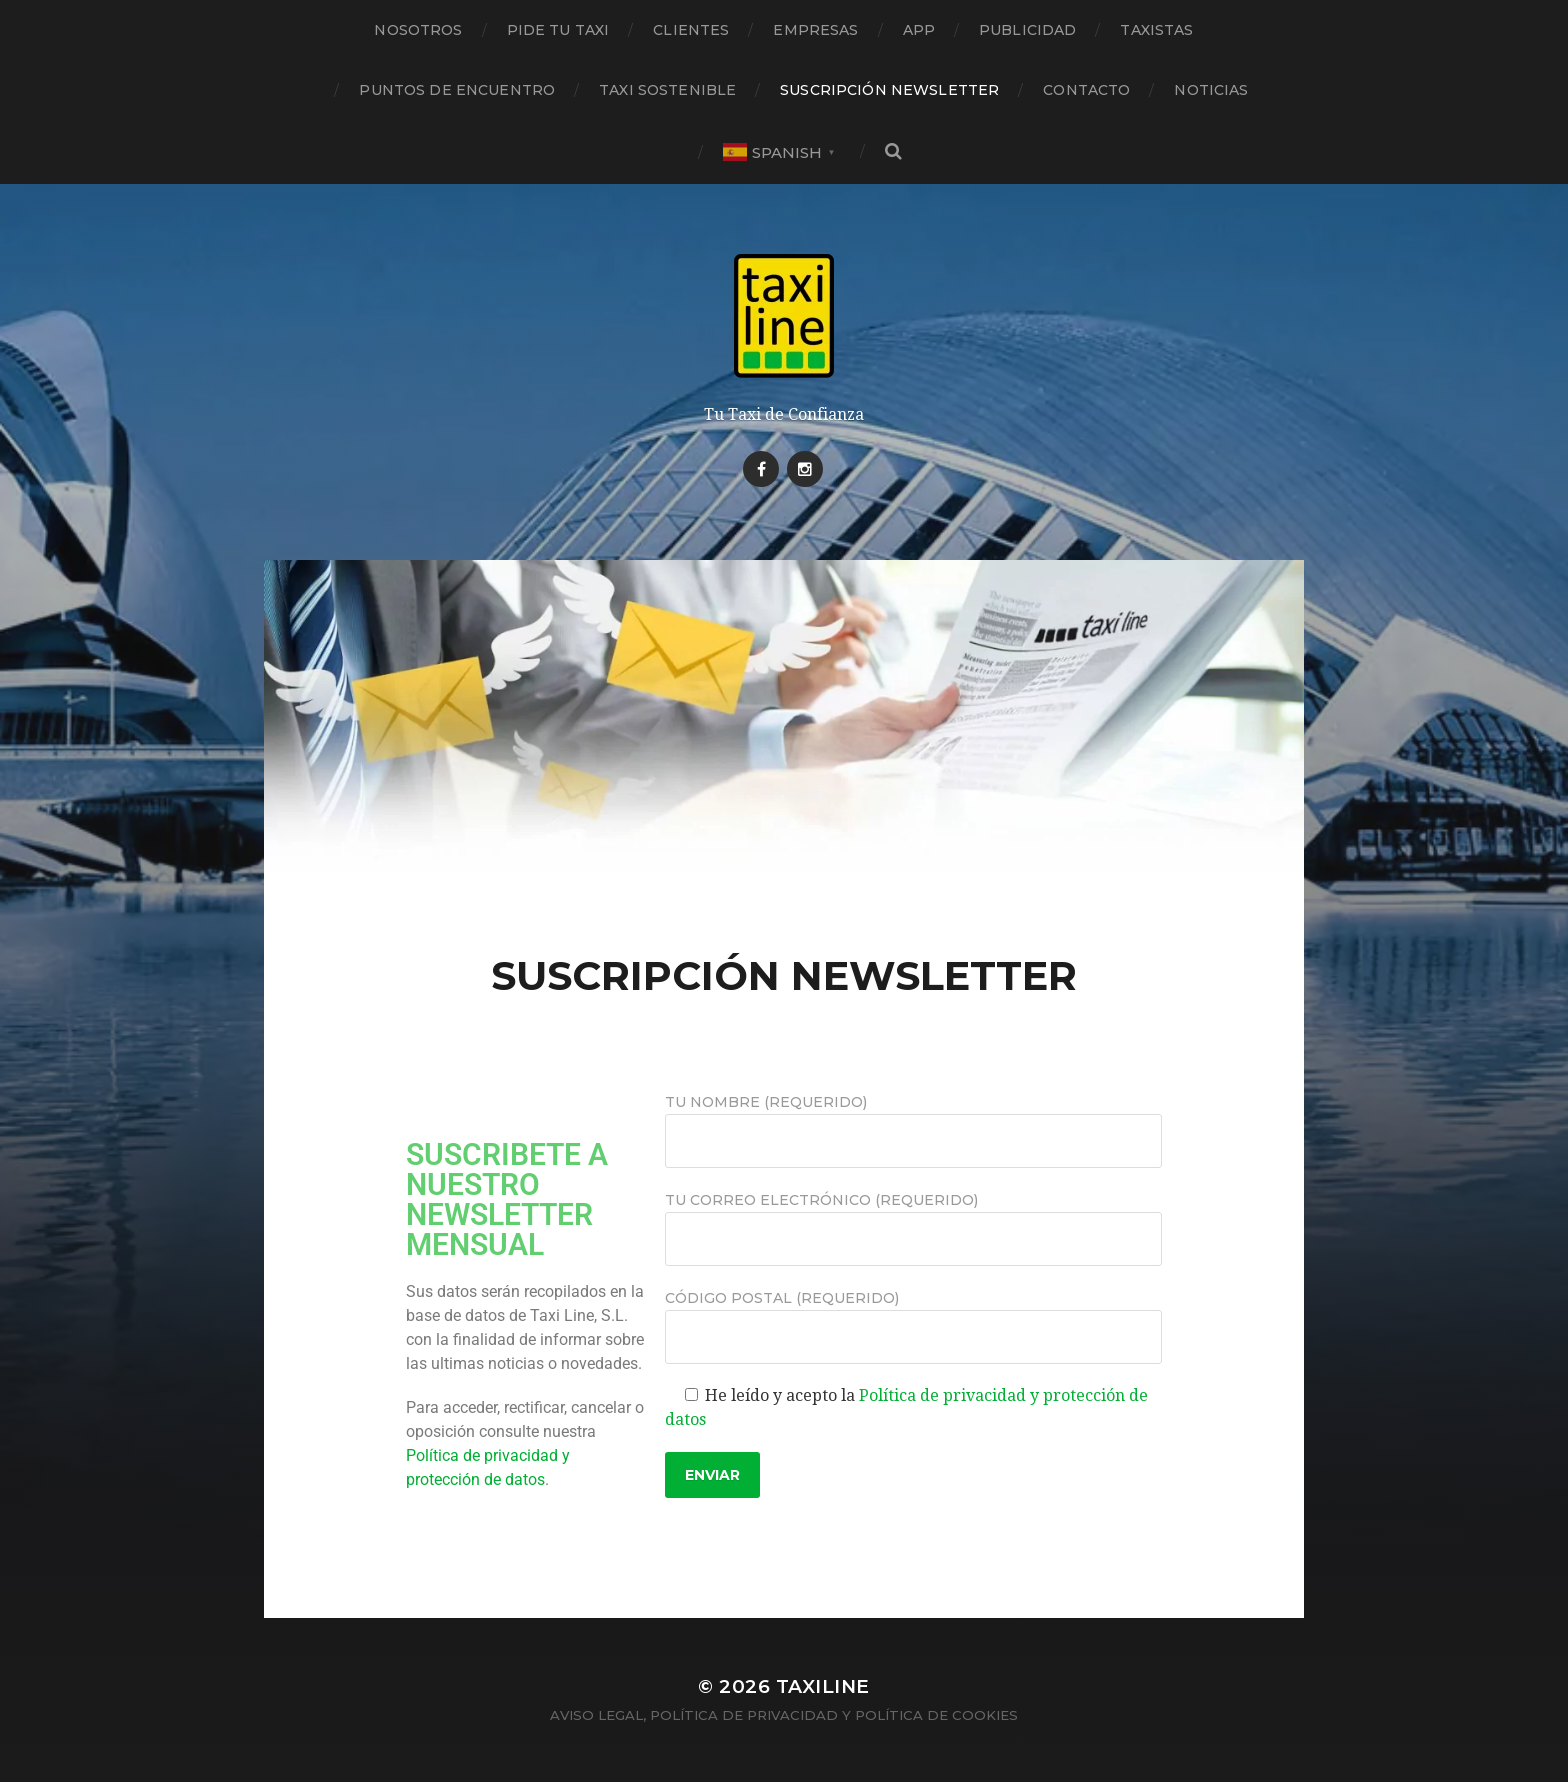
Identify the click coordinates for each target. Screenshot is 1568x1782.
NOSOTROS (418, 30)
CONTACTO (1086, 90)
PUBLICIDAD (1027, 30)
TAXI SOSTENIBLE (667, 90)
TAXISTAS (1156, 30)
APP (919, 30)
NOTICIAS (1211, 90)
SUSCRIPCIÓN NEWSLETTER (889, 90)
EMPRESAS (815, 30)
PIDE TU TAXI (558, 30)
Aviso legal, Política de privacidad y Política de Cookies (784, 1715)
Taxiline (823, 1686)
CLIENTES (691, 30)
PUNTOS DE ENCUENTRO (457, 90)
